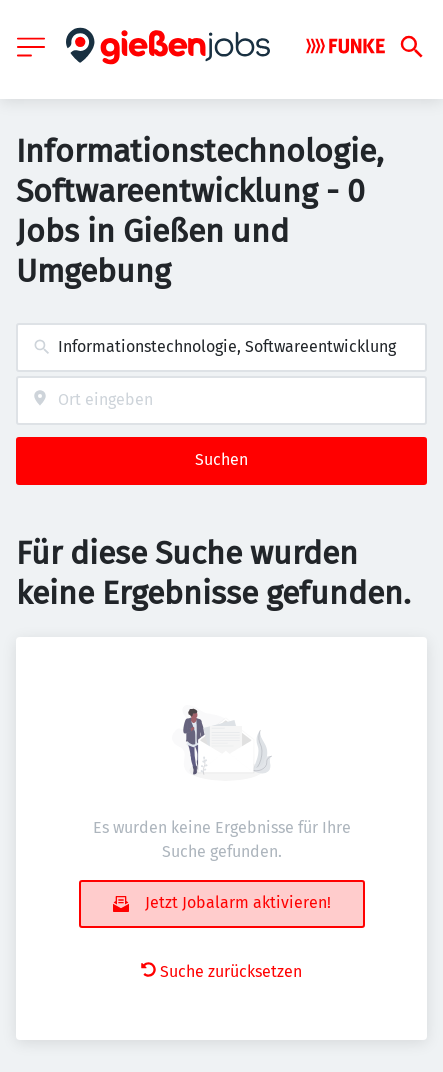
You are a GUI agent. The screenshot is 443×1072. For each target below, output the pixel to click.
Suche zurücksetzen (221, 971)
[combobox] (221, 347)
